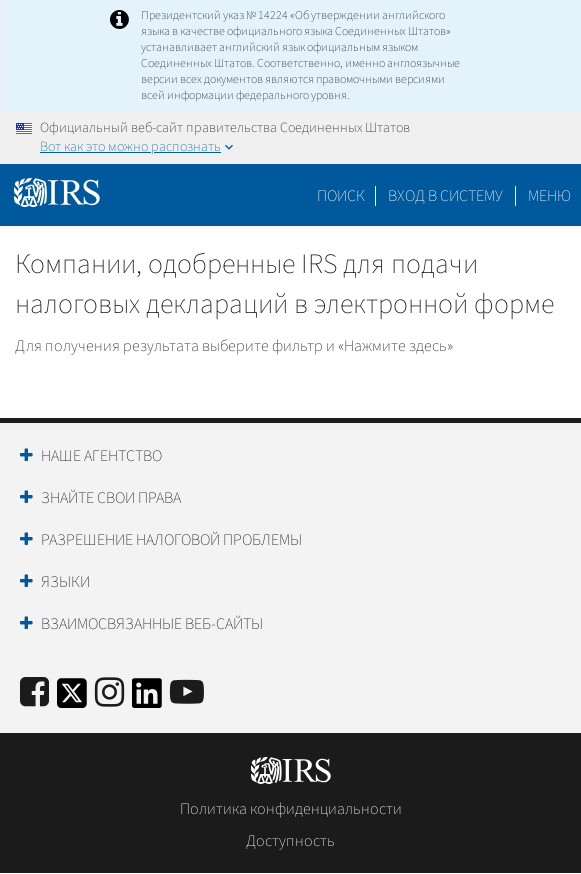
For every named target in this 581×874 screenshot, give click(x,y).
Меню (549, 196)
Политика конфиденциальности (291, 809)
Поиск (341, 196)
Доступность (290, 841)
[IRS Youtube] (187, 693)
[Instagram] (109, 693)
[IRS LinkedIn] (147, 699)
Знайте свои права (111, 498)
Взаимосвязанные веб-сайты (152, 624)
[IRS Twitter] (72, 699)
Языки (65, 582)
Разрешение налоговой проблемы (171, 540)
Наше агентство (101, 456)
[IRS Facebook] (34, 693)
